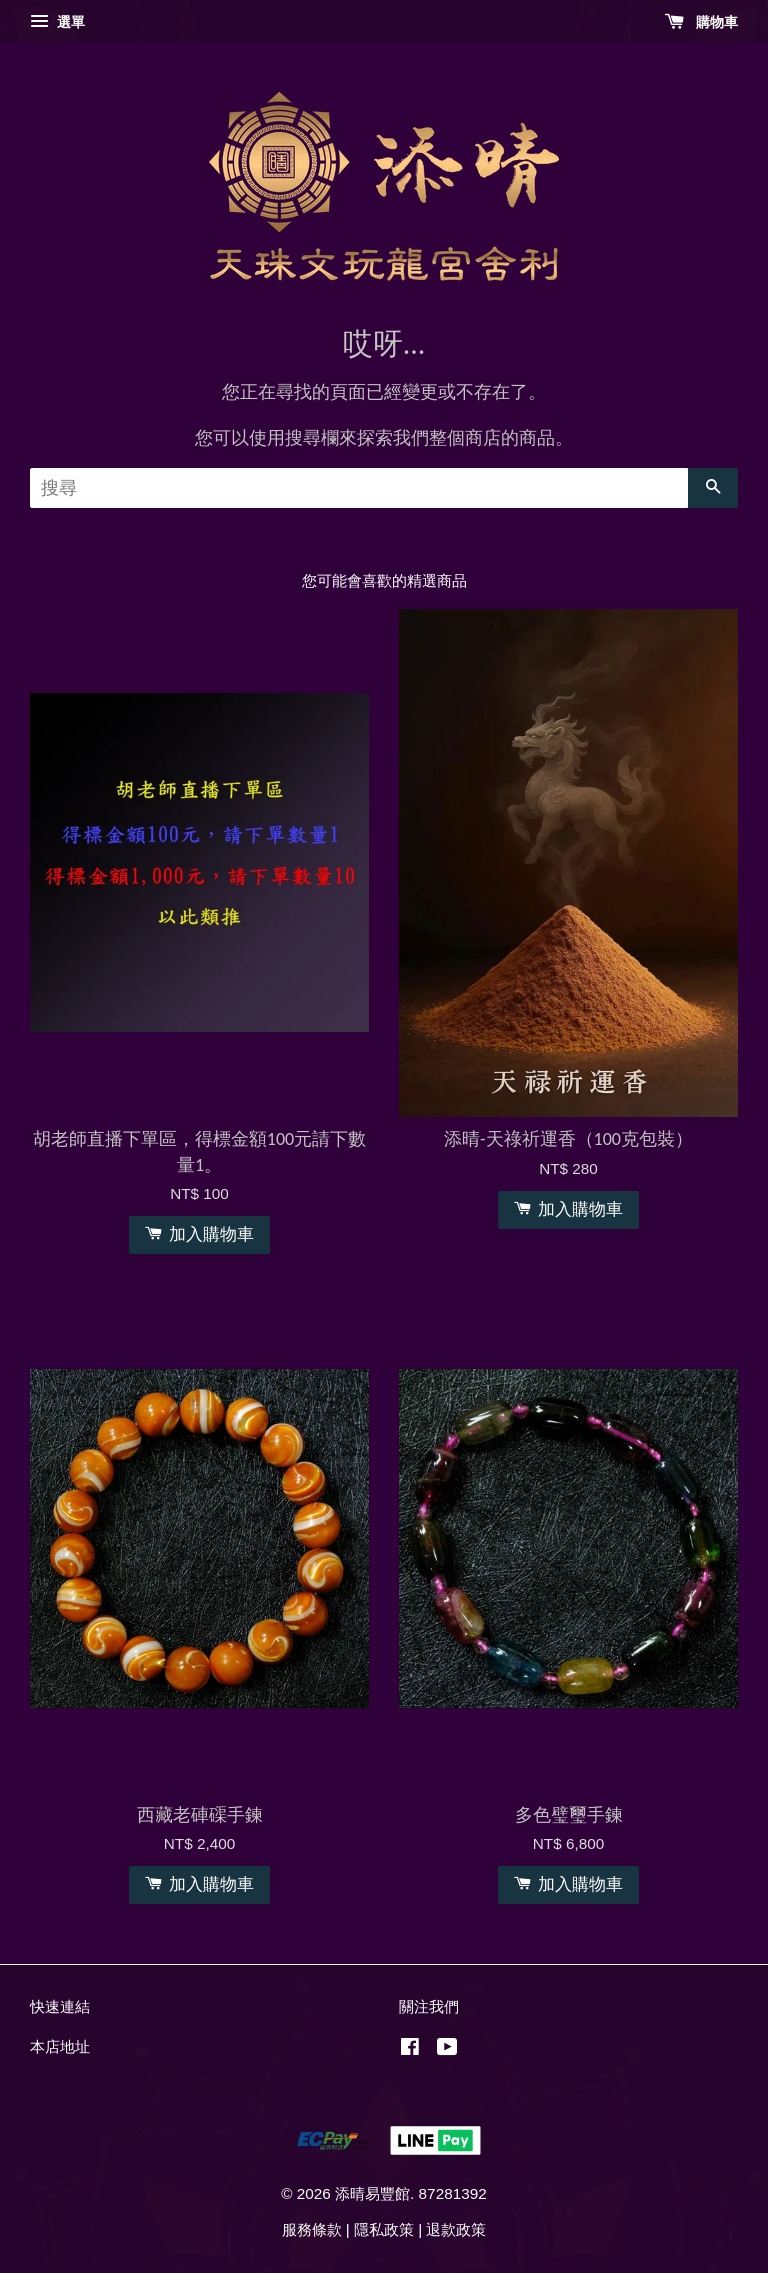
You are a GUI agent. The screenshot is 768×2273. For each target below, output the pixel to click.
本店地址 (60, 2046)
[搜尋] (359, 488)
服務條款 (312, 2229)
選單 (57, 22)
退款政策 (456, 2229)
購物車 (701, 22)
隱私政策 (384, 2229)
